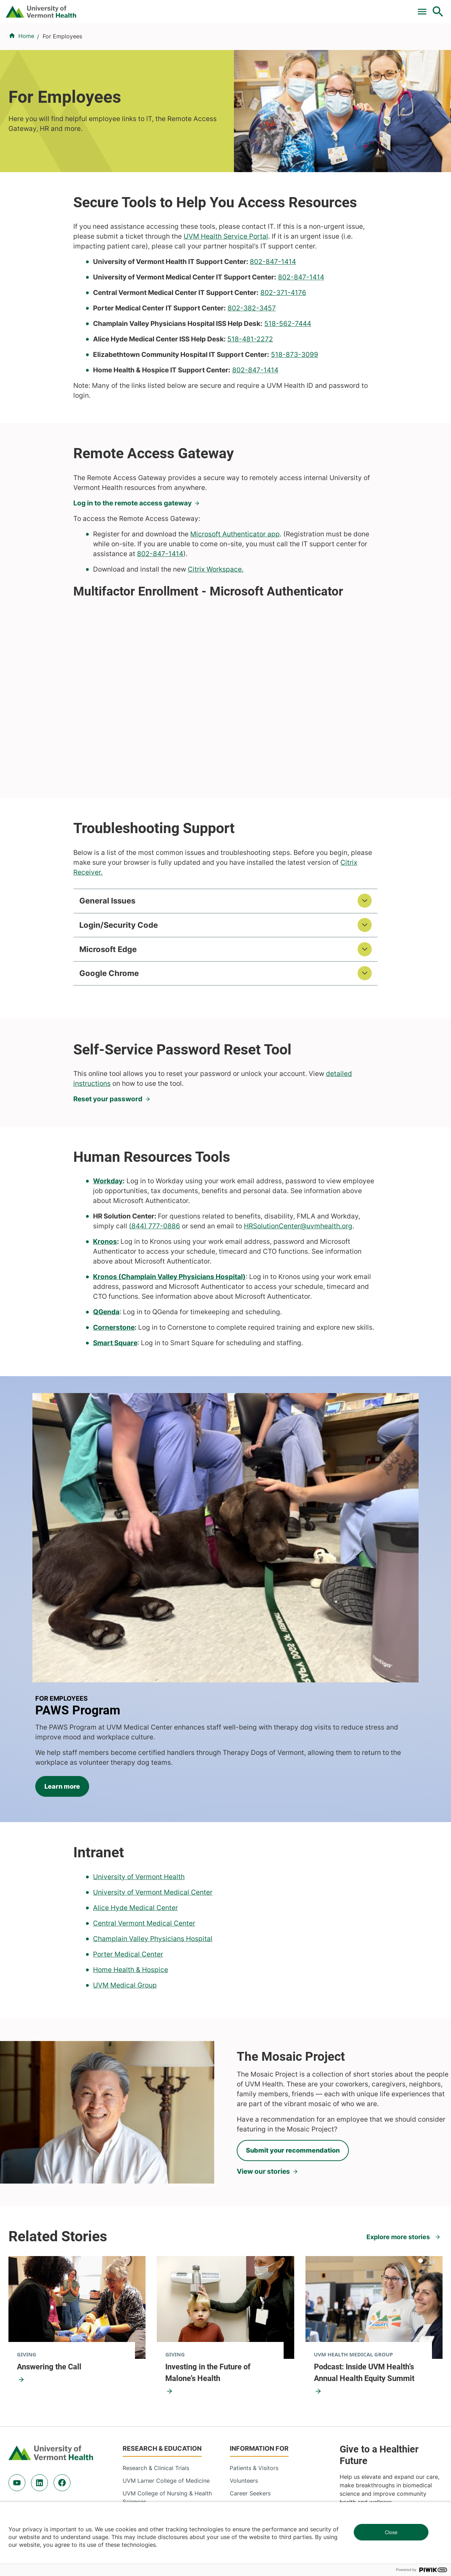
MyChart (425, 8)
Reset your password (107, 1144)
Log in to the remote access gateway (132, 545)
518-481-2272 (250, 381)
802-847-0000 (28, 2470)
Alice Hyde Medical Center (135, 1722)
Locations (279, 43)
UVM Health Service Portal (226, 278)
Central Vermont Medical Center (144, 1737)
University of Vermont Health (139, 1691)
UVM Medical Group (125, 1799)
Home (26, 77)
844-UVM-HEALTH (52, 2324)
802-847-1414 (273, 304)
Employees (244, 2345)
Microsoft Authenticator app (235, 576)
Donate (289, 8)
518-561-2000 (363, 2470)
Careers (322, 8)
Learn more (269, 1576)
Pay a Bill (126, 8)
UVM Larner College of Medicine (166, 2294)
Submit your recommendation (293, 1965)
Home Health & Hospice (130, 1784)
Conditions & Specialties (224, 43)
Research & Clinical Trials (156, 2282)
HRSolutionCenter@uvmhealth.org (298, 1272)
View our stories (263, 1986)
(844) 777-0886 (154, 1272)
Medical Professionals (259, 2320)
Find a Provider (161, 43)
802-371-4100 (251, 2462)
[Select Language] (366, 7)
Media (238, 2332)
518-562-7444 (287, 365)
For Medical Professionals (233, 8)
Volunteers (244, 2294)
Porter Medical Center (128, 1768)
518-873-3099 (294, 396)
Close (391, 2532)
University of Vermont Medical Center (152, 1706)
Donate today (370, 2338)
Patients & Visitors (326, 43)
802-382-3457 (252, 350)
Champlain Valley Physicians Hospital (152, 1753)
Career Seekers (250, 2307)
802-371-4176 (283, 334)
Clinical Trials (168, 8)
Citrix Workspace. (215, 611)
